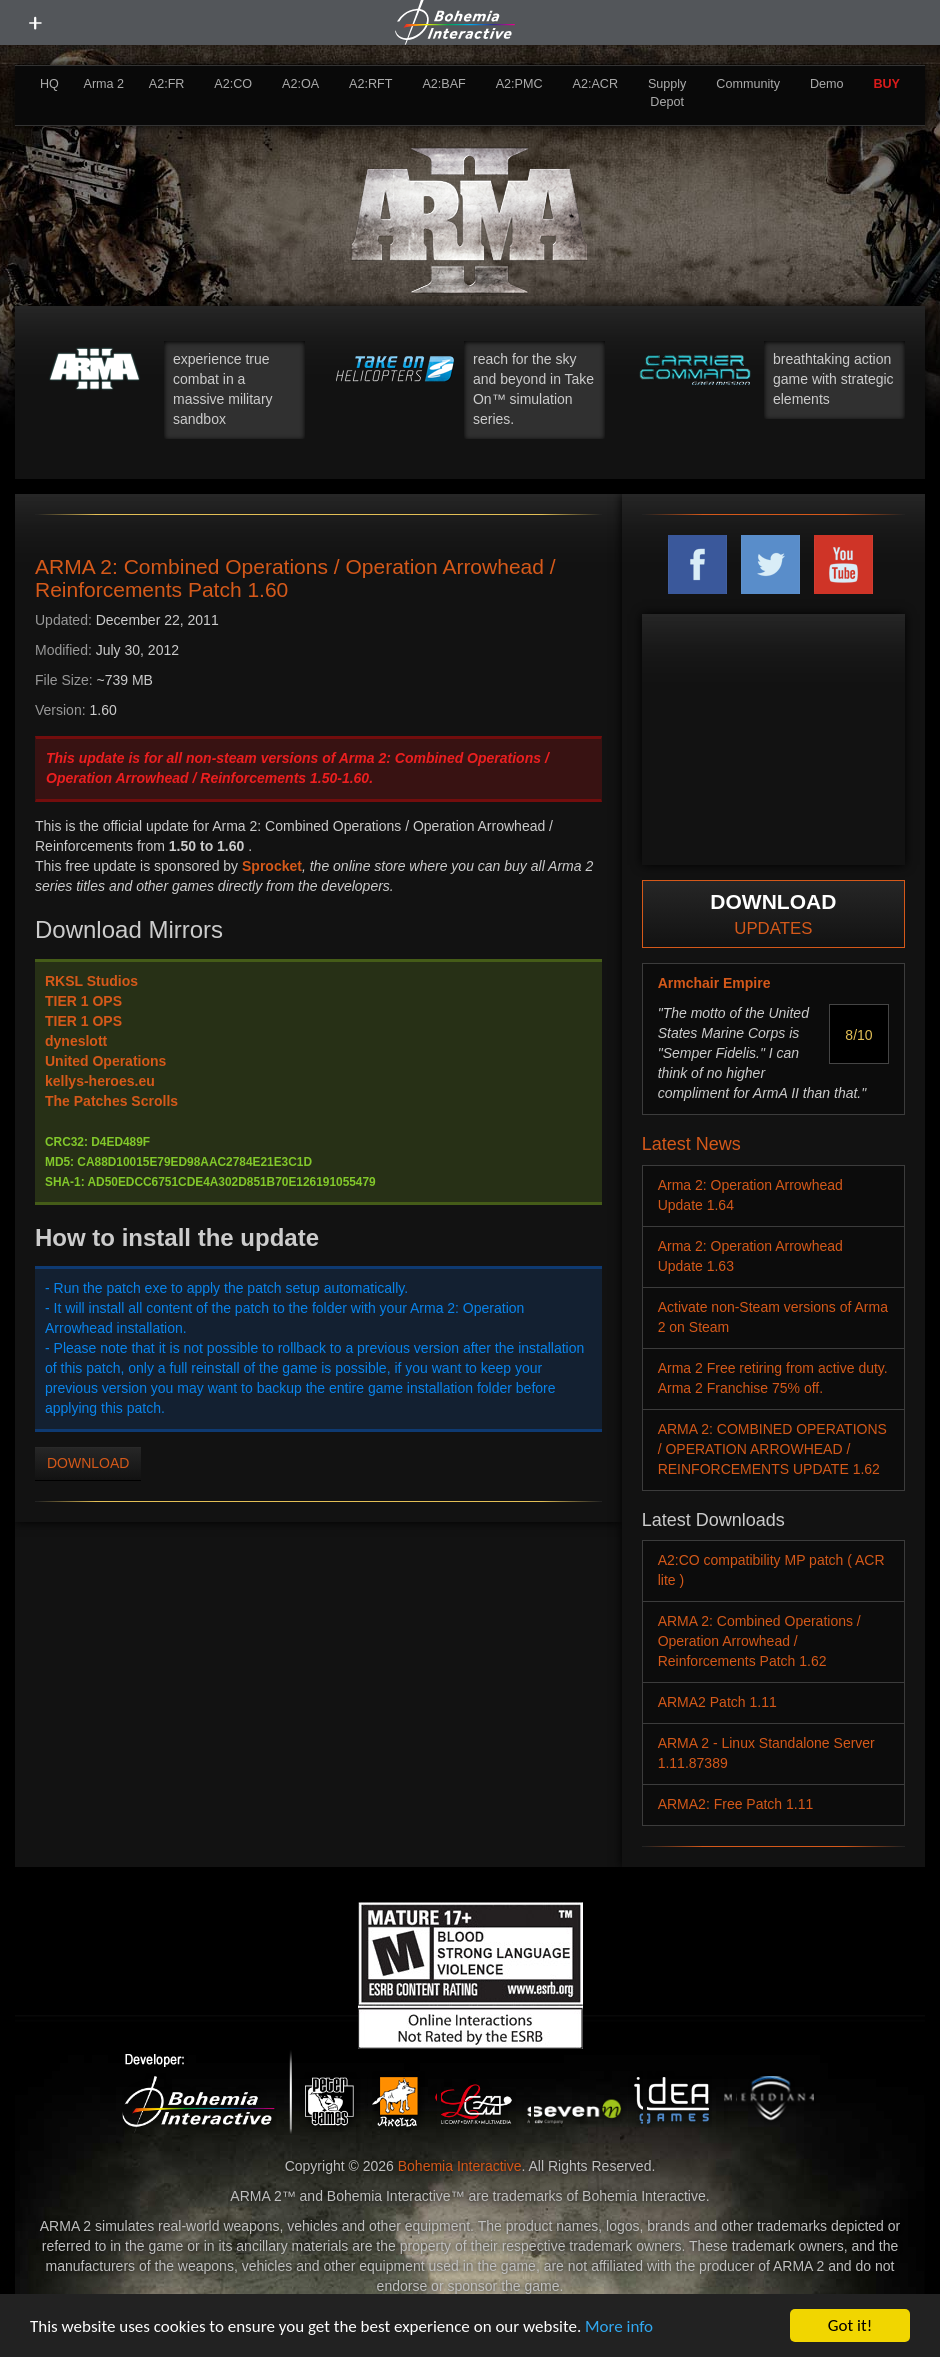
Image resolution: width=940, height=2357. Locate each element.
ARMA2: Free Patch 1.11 (736, 1804)
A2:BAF (443, 84)
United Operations (105, 1061)
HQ (49, 84)
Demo (827, 84)
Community (748, 84)
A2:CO (233, 84)
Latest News (691, 1144)
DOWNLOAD (88, 1463)
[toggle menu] (35, 23)
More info (619, 2326)
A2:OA (300, 84)
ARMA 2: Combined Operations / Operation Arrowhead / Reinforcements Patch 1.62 (759, 1641)
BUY (886, 84)
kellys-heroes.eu (100, 1081)
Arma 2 (104, 84)
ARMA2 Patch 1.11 (717, 1702)
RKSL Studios (91, 981)
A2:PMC (519, 84)
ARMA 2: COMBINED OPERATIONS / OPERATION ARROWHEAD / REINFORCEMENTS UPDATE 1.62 (772, 1449)
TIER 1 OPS (83, 1001)
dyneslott (76, 1041)
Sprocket (272, 866)
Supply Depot (667, 93)
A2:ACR (595, 84)
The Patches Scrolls (111, 1101)
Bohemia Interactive (460, 2166)
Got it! (850, 2325)
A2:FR (167, 84)
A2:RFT (370, 84)
